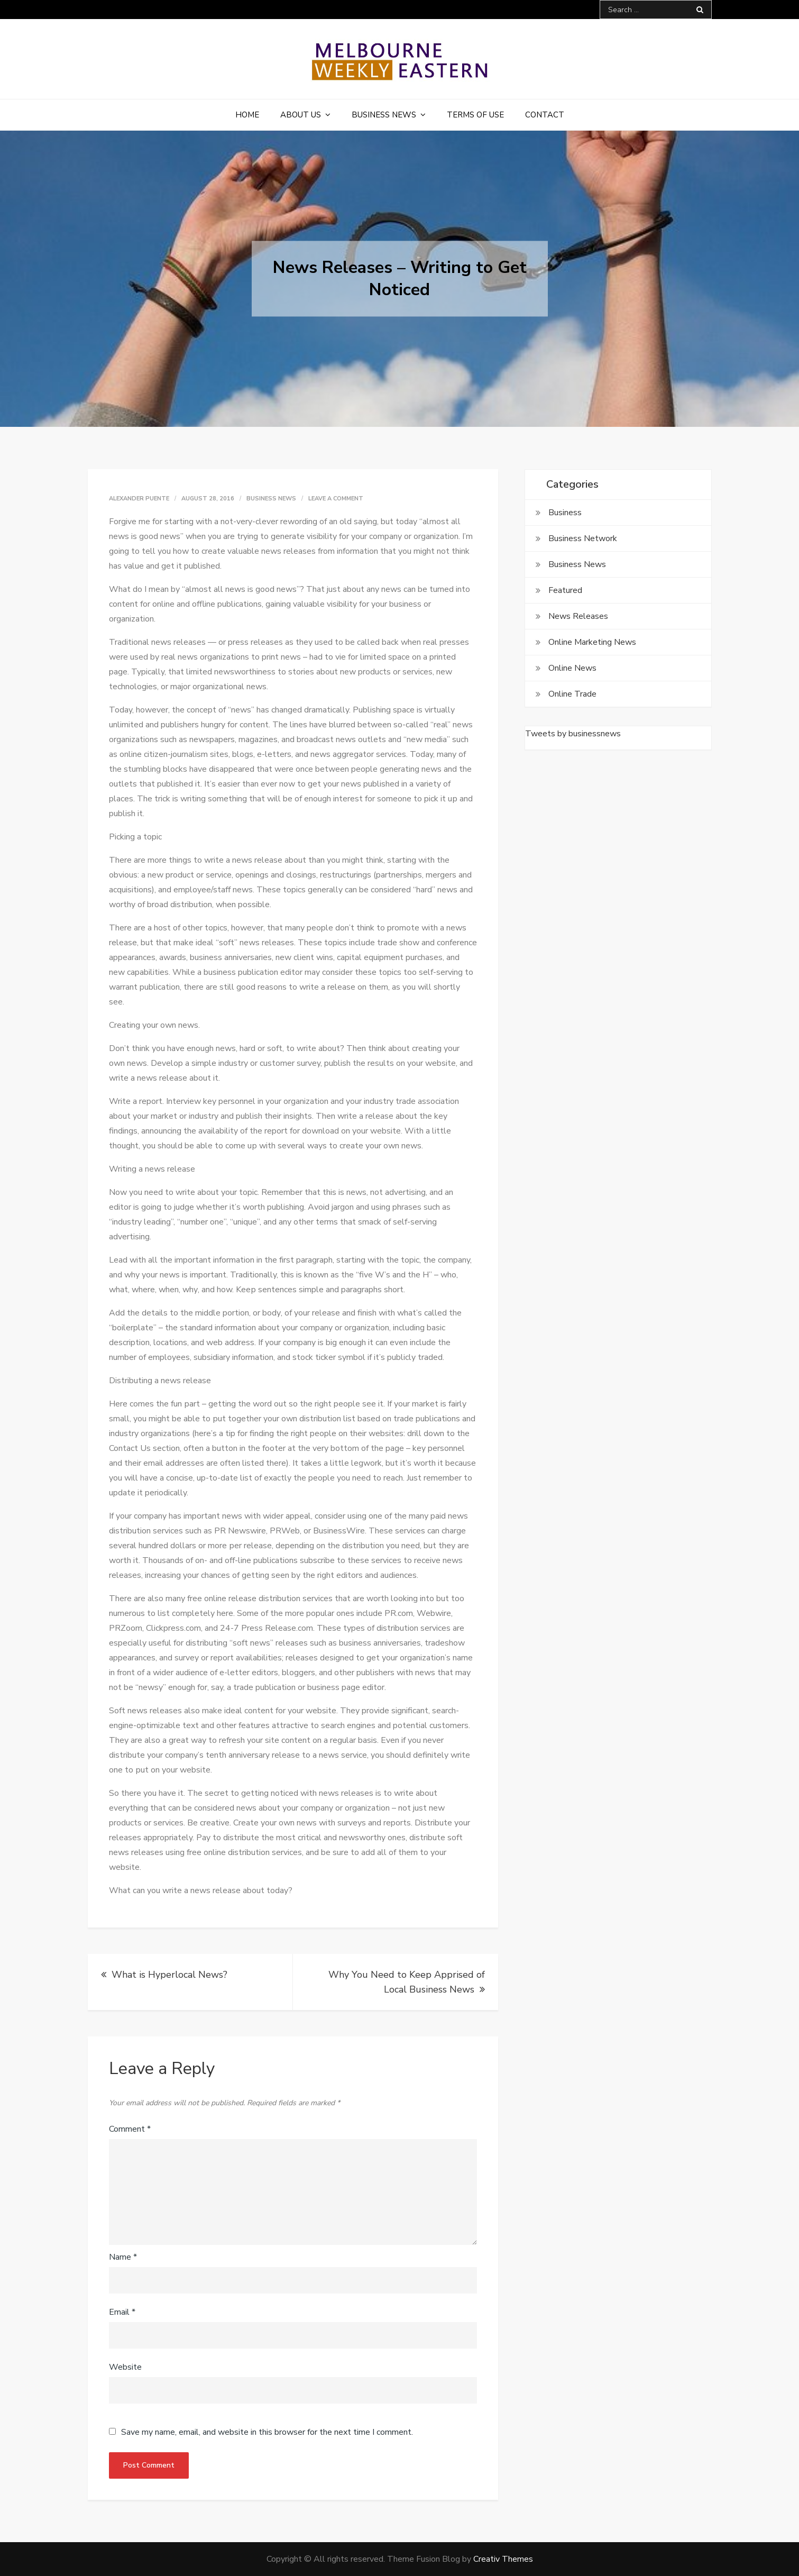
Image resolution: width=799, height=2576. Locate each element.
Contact (544, 114)
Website (125, 2367)
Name (123, 2257)
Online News (572, 668)
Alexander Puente (139, 499)
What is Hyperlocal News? (169, 1974)
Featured (565, 590)
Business (565, 512)
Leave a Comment (335, 499)
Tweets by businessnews (573, 733)
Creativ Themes (503, 2559)
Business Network (582, 538)
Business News (384, 114)
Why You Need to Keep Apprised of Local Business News (406, 1982)
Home (247, 114)
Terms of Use (475, 114)
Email (122, 2312)
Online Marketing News (592, 642)
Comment (130, 2129)
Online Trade (572, 694)
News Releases (578, 616)
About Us (300, 114)
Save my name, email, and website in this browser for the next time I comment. (267, 2432)
